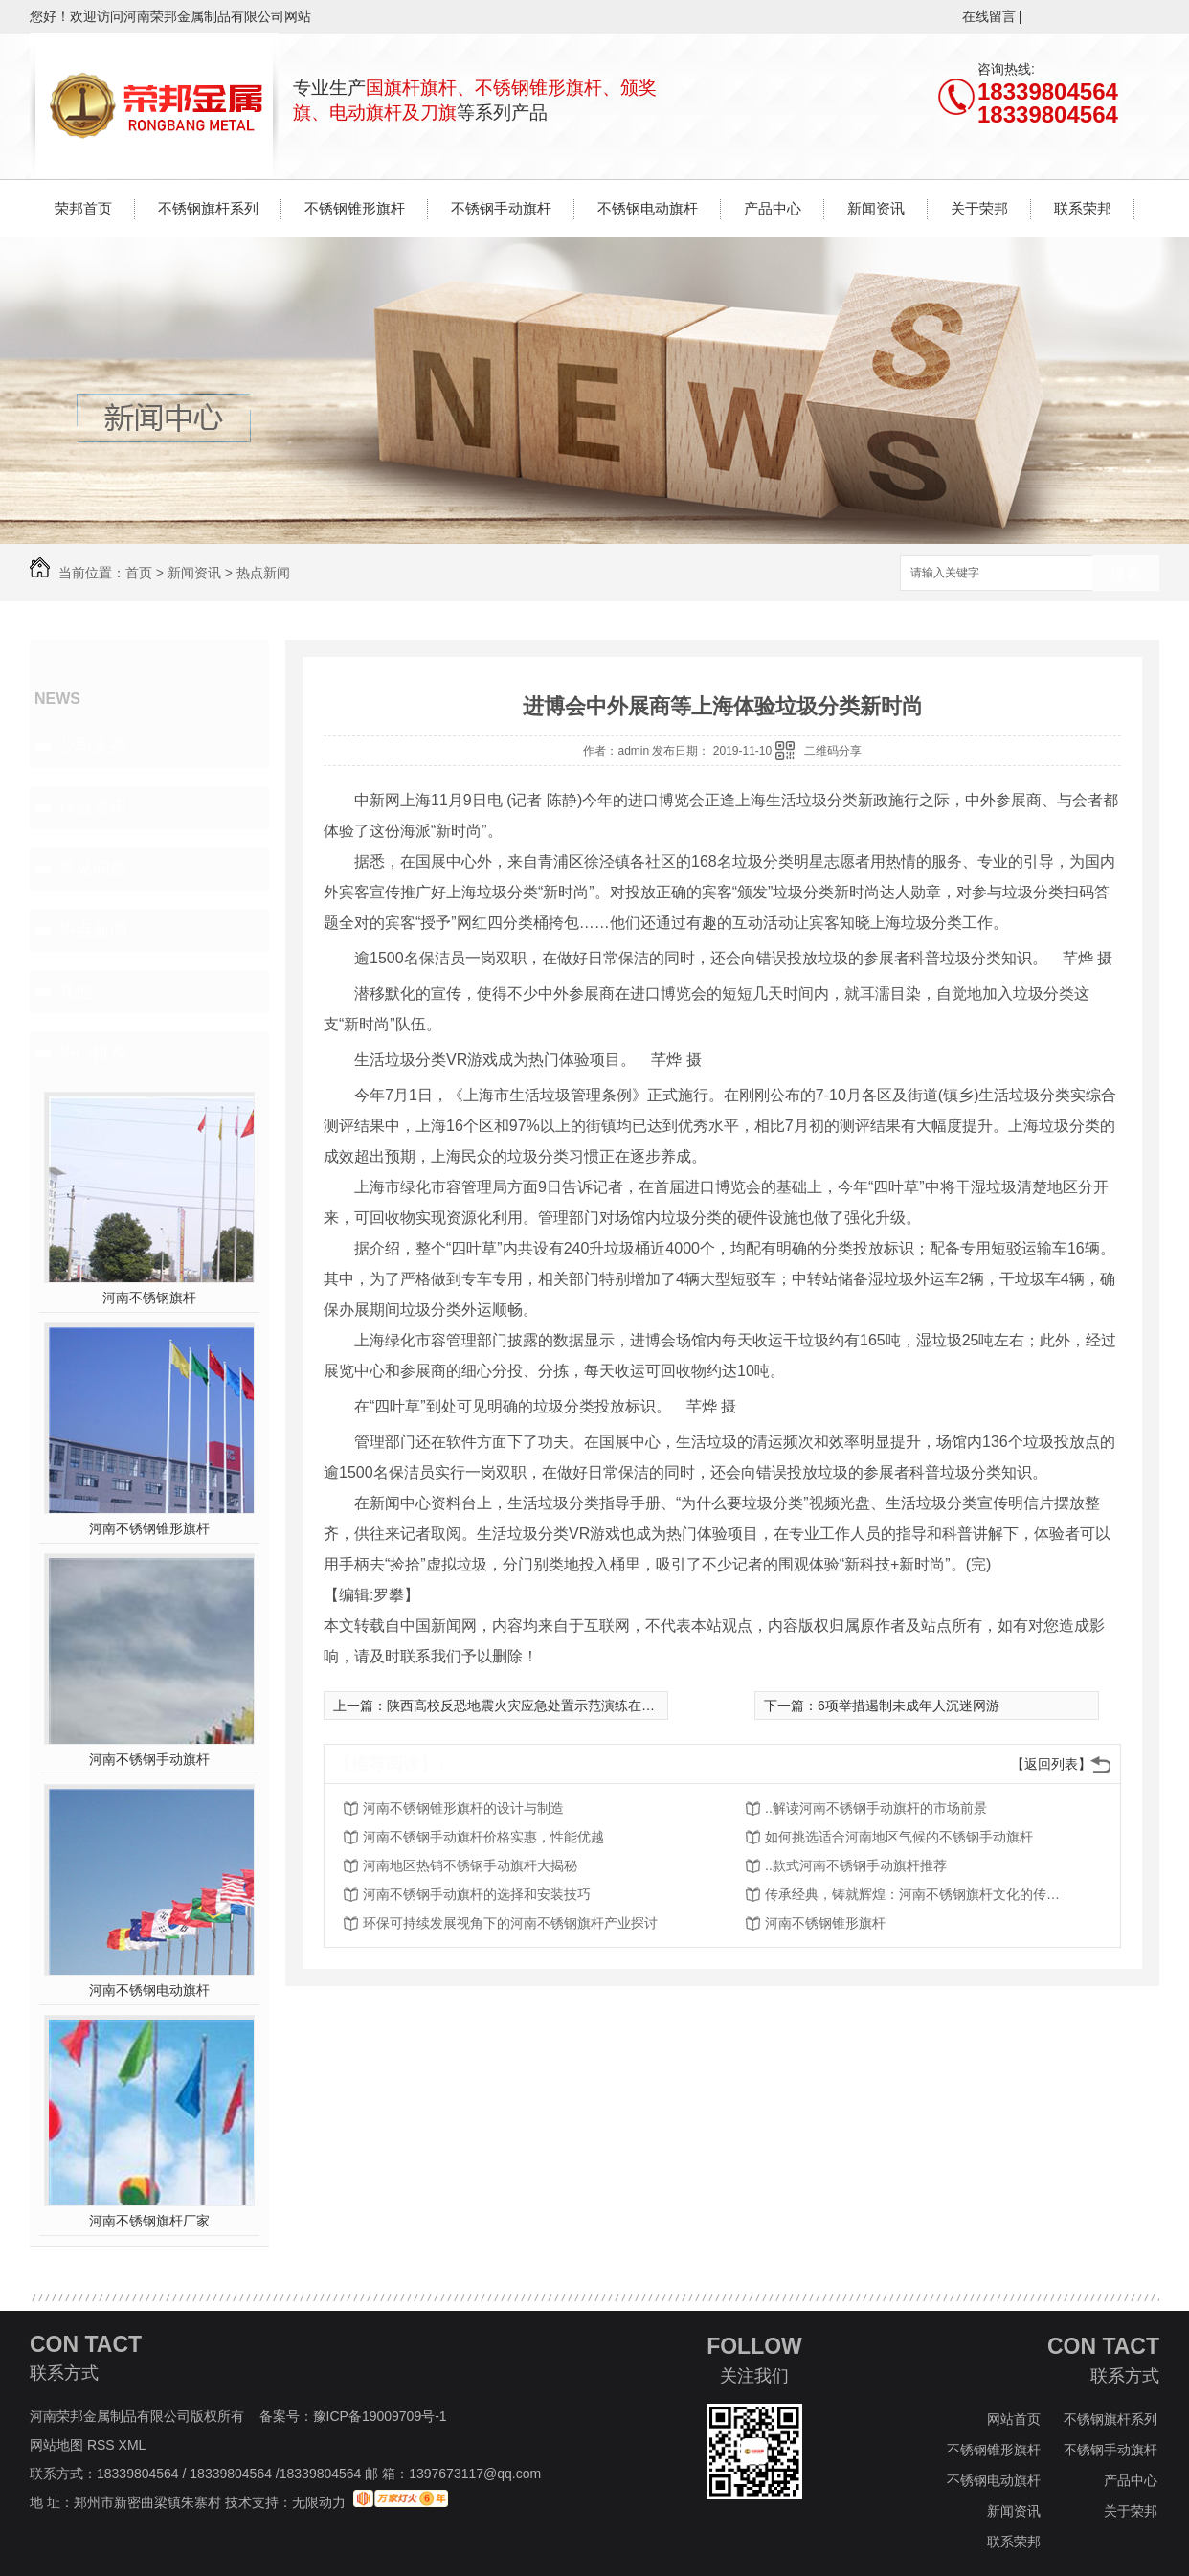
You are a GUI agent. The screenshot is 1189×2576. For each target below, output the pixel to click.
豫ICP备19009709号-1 (380, 2416)
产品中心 (772, 208)
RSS (103, 2444)
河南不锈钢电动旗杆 (149, 1990)
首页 (138, 572)
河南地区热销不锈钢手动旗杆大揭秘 (470, 1865)
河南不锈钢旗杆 (149, 1297)
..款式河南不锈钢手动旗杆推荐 (856, 1865)
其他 (75, 991)
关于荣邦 (979, 208)
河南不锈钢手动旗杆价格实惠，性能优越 (483, 1836)
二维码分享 (833, 750)
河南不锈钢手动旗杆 (149, 1759)
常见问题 (92, 868)
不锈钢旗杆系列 (208, 208)
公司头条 (92, 746)
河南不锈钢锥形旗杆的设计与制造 (463, 1808)
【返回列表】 (1051, 1764)
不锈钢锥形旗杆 (354, 208)
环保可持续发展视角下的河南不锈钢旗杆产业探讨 (510, 1923)
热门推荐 (92, 1052)
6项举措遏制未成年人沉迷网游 (908, 1705)
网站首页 (1014, 2419)
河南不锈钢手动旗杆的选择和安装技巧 (477, 1894)
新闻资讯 (876, 208)
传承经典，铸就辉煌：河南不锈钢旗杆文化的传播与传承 (918, 1894)
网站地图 (56, 2444)
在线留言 (989, 16)
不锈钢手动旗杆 (501, 208)
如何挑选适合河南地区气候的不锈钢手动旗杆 (899, 1836)
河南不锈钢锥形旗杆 (149, 1528)
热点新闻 (263, 572)
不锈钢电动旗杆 (647, 208)
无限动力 (319, 2502)
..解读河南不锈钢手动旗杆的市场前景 (876, 1808)
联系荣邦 (1082, 208)
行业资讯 (92, 807)
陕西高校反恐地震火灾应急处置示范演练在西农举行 (541, 1705)
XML (134, 2444)
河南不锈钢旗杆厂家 (149, 2220)
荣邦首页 (83, 208)
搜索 (1125, 574)
